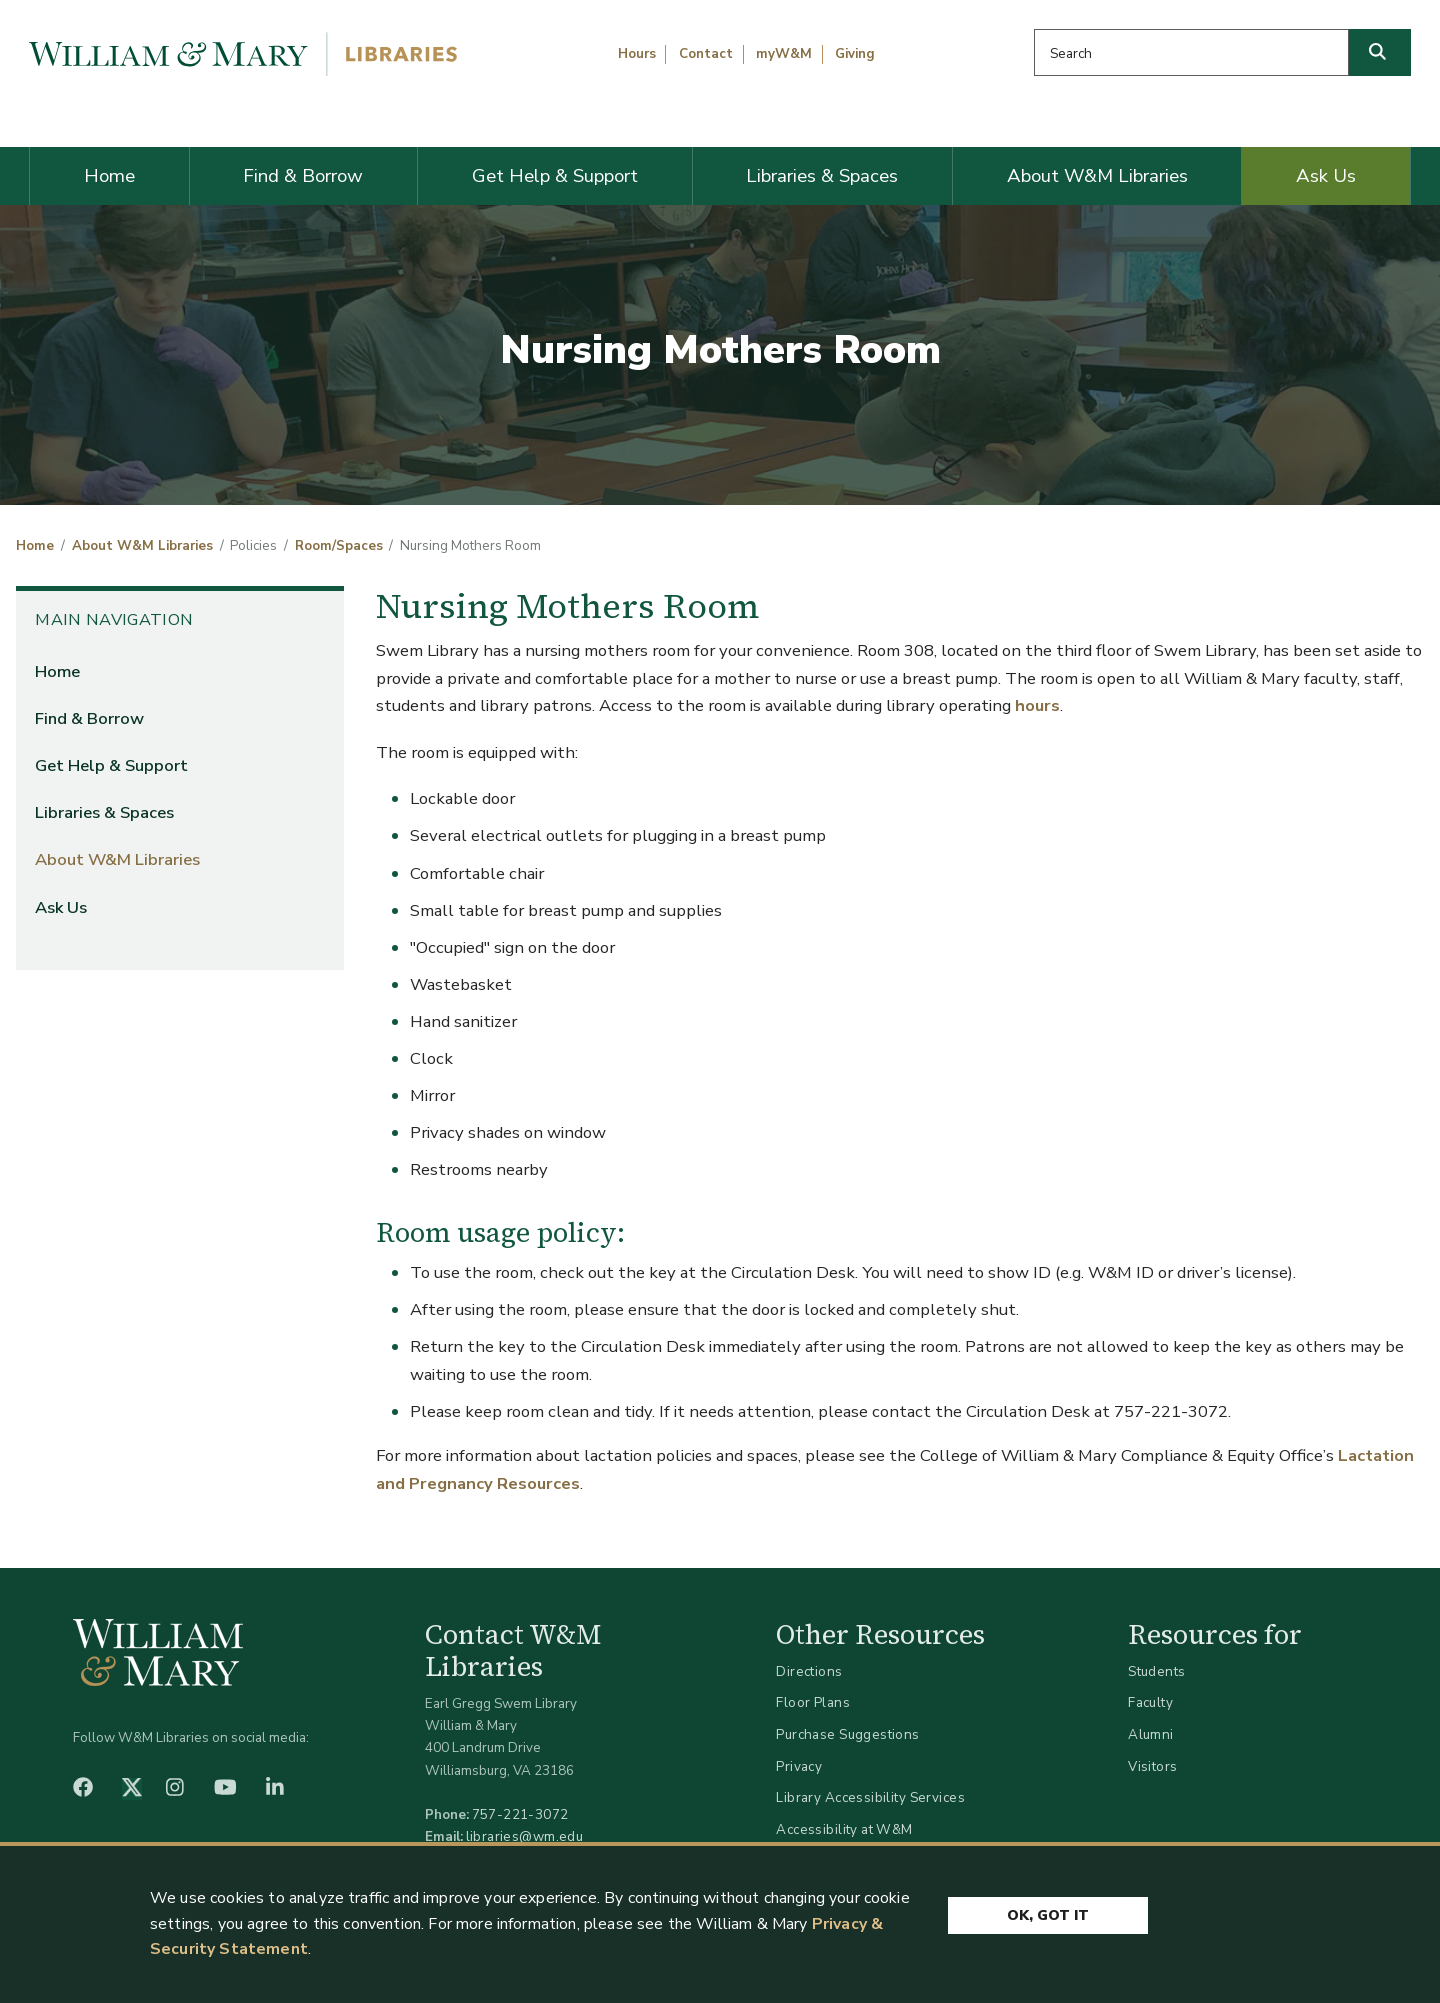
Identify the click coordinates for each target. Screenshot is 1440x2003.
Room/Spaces (339, 546)
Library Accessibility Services (870, 1797)
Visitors (1152, 1766)
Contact (706, 54)
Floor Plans (813, 1702)
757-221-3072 (520, 1814)
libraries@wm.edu (525, 1836)
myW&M (784, 54)
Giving (855, 54)
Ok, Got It (1048, 1915)
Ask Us (1326, 176)
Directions (809, 1671)
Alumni (1151, 1734)
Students (1156, 1671)
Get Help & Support (555, 176)
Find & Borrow (303, 176)
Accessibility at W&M (844, 1829)
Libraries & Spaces (822, 176)
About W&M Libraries (1097, 176)
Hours (637, 54)
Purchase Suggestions (847, 1734)
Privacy (799, 1766)
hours (1037, 705)
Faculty (1150, 1702)
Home (109, 176)
